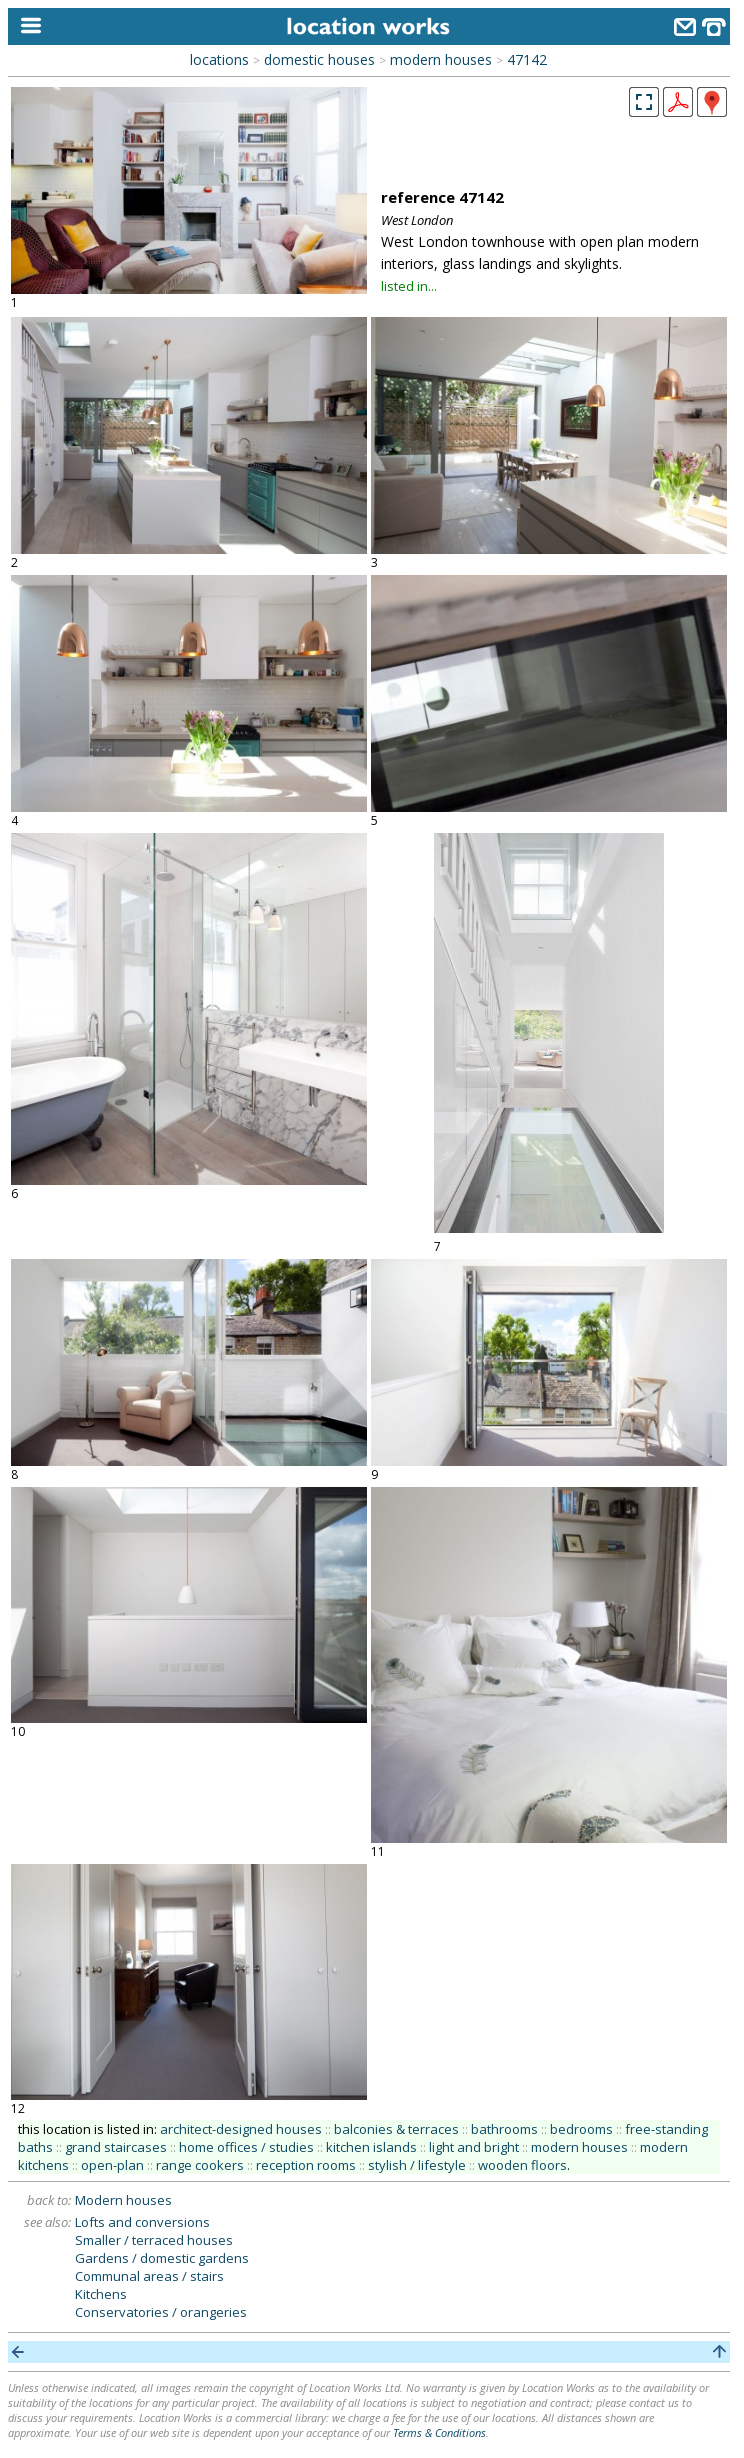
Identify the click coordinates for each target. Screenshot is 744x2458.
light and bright (474, 2147)
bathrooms (504, 2129)
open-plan (112, 2165)
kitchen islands (371, 2147)
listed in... (409, 286)
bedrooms (581, 2129)
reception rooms (306, 2165)
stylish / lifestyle (417, 2165)
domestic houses (319, 59)
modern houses (441, 59)
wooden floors (522, 2165)
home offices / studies (246, 2147)
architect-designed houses (241, 2129)
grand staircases (116, 2147)
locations (219, 59)
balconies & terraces (396, 2129)
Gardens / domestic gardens (162, 2258)
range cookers (200, 2165)
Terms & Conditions (439, 2432)
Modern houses (123, 2200)
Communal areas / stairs (149, 2276)
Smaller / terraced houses (154, 2240)
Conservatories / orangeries (161, 2312)
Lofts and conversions (142, 2222)
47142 (527, 59)
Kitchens (101, 2294)
